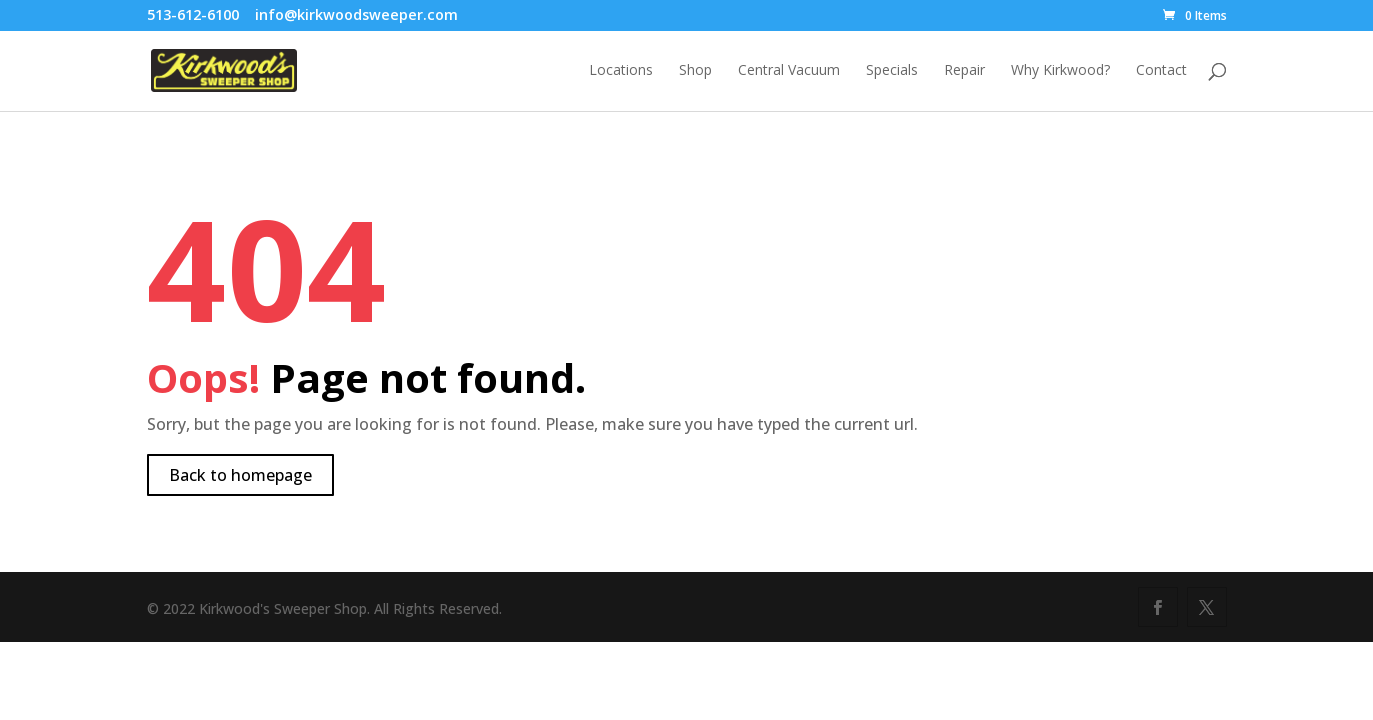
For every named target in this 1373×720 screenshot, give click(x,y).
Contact (1161, 71)
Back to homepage (240, 475)
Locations (621, 71)
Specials (892, 71)
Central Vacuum (789, 71)
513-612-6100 (193, 14)
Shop (695, 71)
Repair (964, 71)
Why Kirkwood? (1060, 71)
